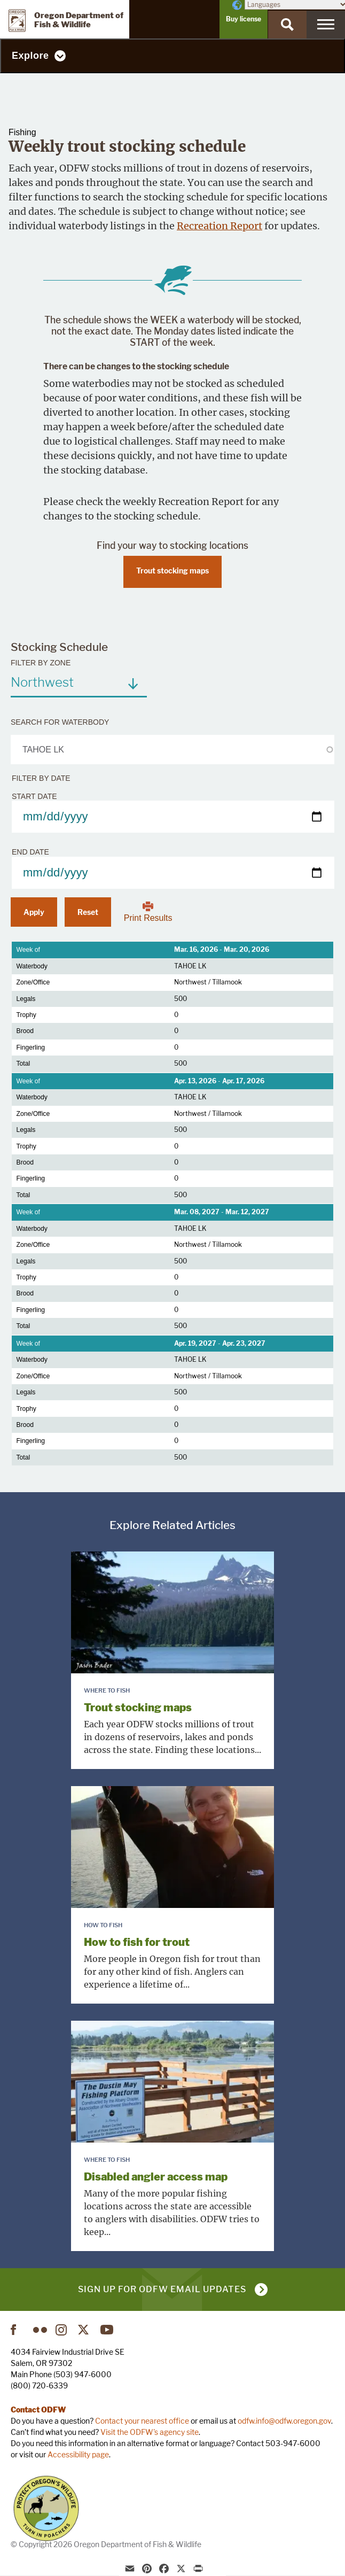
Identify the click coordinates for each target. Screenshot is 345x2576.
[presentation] (172, 1612)
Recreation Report (219, 226)
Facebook (18, 2330)
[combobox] (79, 682)
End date (30, 852)
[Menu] (326, 24)
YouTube (107, 2330)
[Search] (287, 24)
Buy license (243, 19)
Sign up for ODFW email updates (162, 2289)
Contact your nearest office (142, 2420)
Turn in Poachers (46, 2508)
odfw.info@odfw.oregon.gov (284, 2420)
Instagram (62, 2330)
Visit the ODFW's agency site (149, 2432)
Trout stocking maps (172, 571)
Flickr (40, 2330)
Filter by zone (40, 662)
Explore (30, 55)
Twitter (85, 2330)
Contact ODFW (38, 2409)
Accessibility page (78, 2454)
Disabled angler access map (156, 2176)
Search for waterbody (60, 722)
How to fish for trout (137, 1942)
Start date (34, 796)
